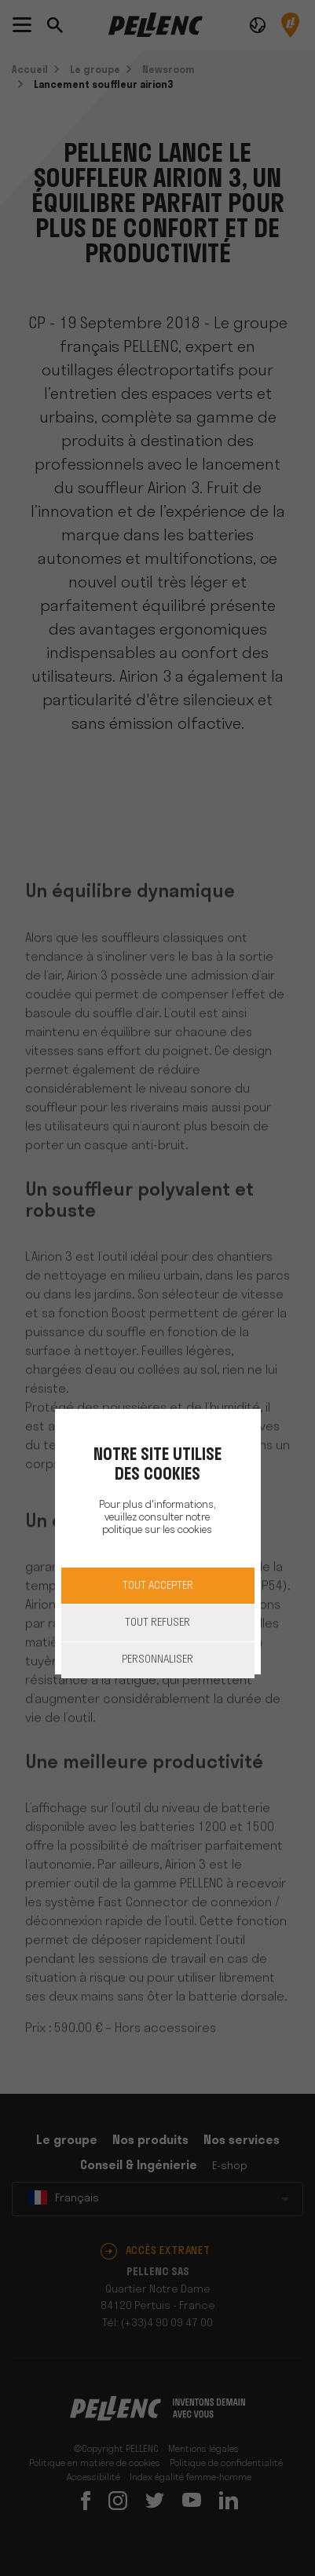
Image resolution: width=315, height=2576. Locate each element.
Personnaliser (157, 1660)
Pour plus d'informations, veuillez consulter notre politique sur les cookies (157, 1517)
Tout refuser (157, 1623)
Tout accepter (158, 1586)
